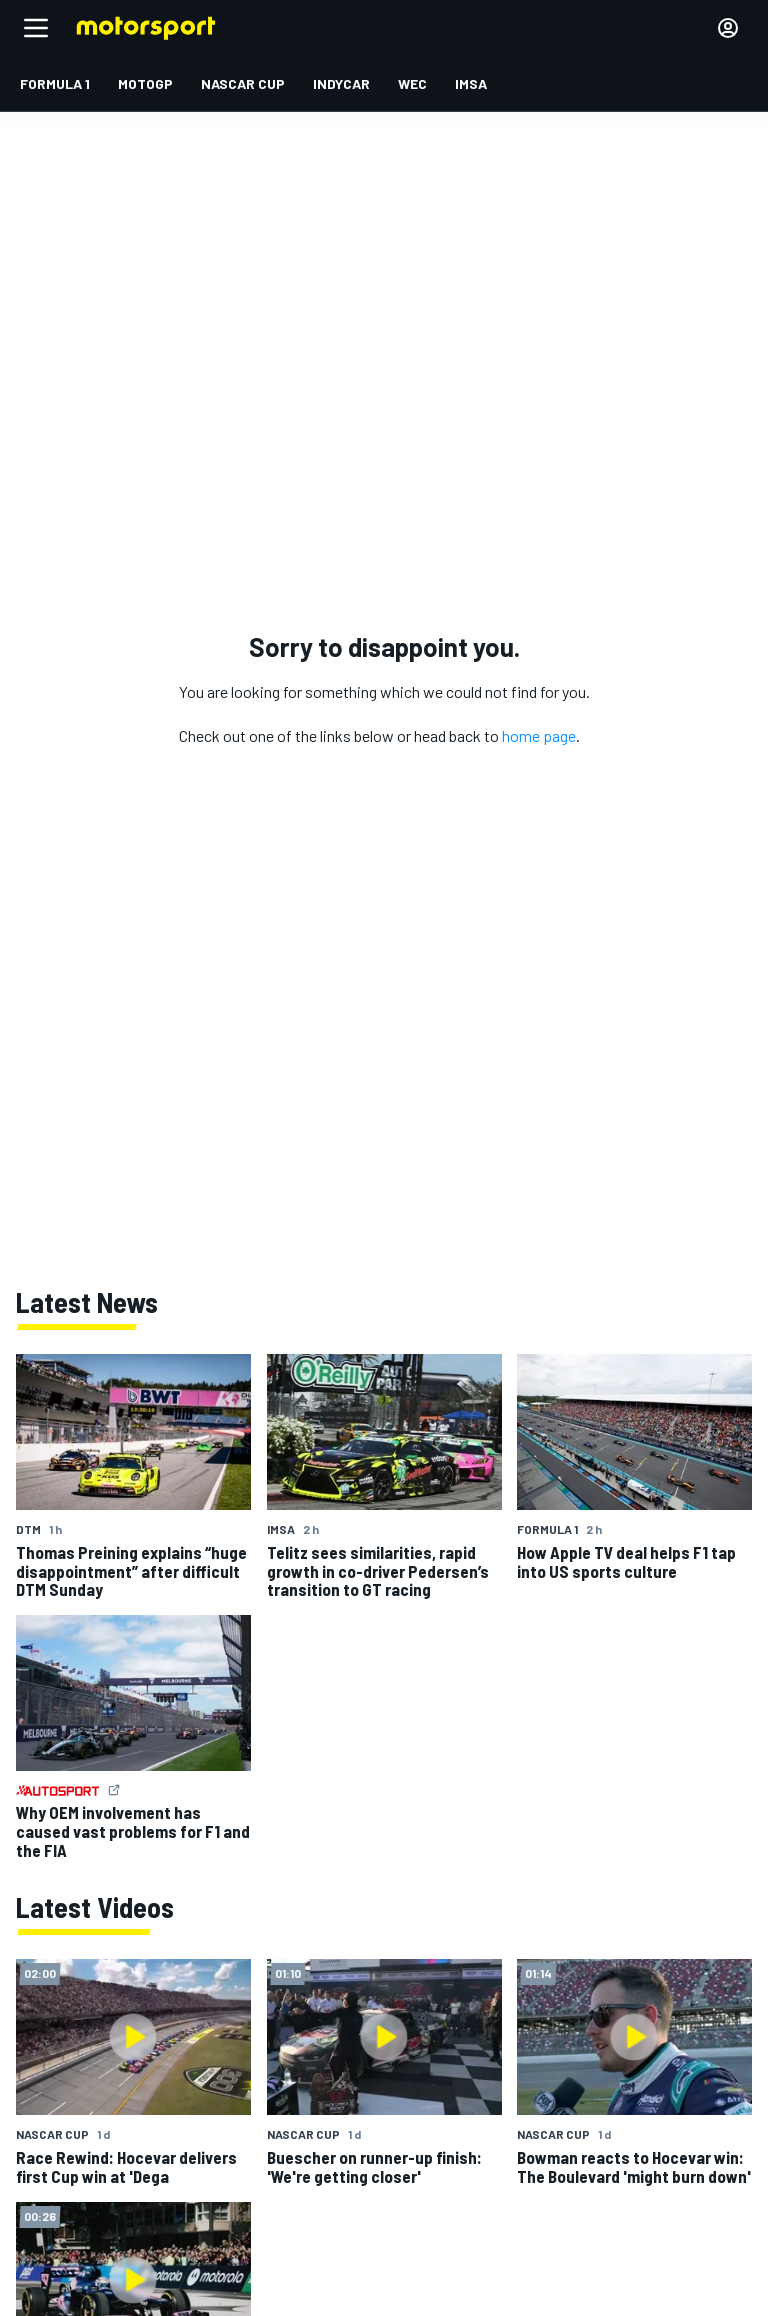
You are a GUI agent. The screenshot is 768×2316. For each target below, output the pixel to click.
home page (539, 735)
